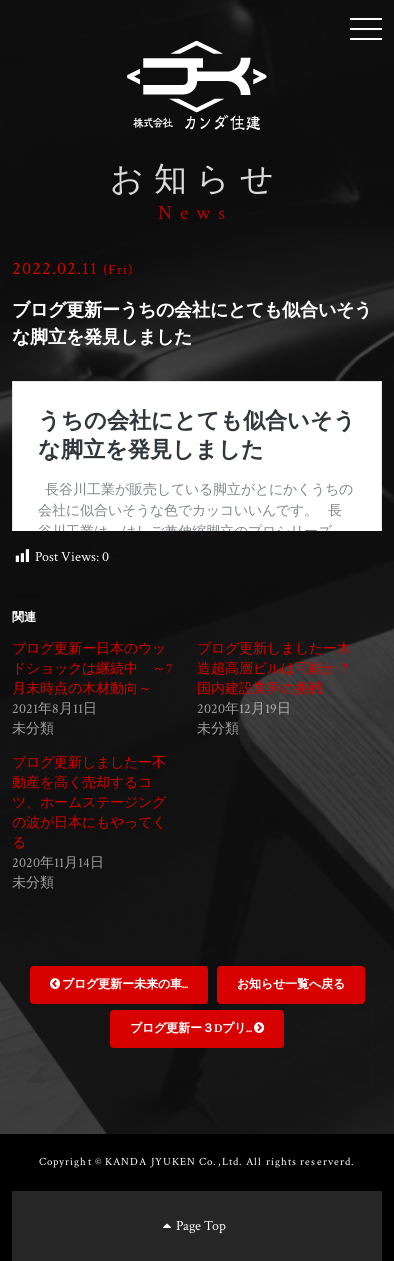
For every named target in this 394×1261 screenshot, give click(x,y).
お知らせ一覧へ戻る (291, 984)
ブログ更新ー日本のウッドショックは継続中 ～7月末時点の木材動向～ (92, 669)
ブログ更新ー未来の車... (119, 984)
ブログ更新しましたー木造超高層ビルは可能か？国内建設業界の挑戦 (274, 669)
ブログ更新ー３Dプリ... (197, 1028)
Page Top (194, 1226)
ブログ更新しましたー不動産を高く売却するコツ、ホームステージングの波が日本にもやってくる (89, 803)
